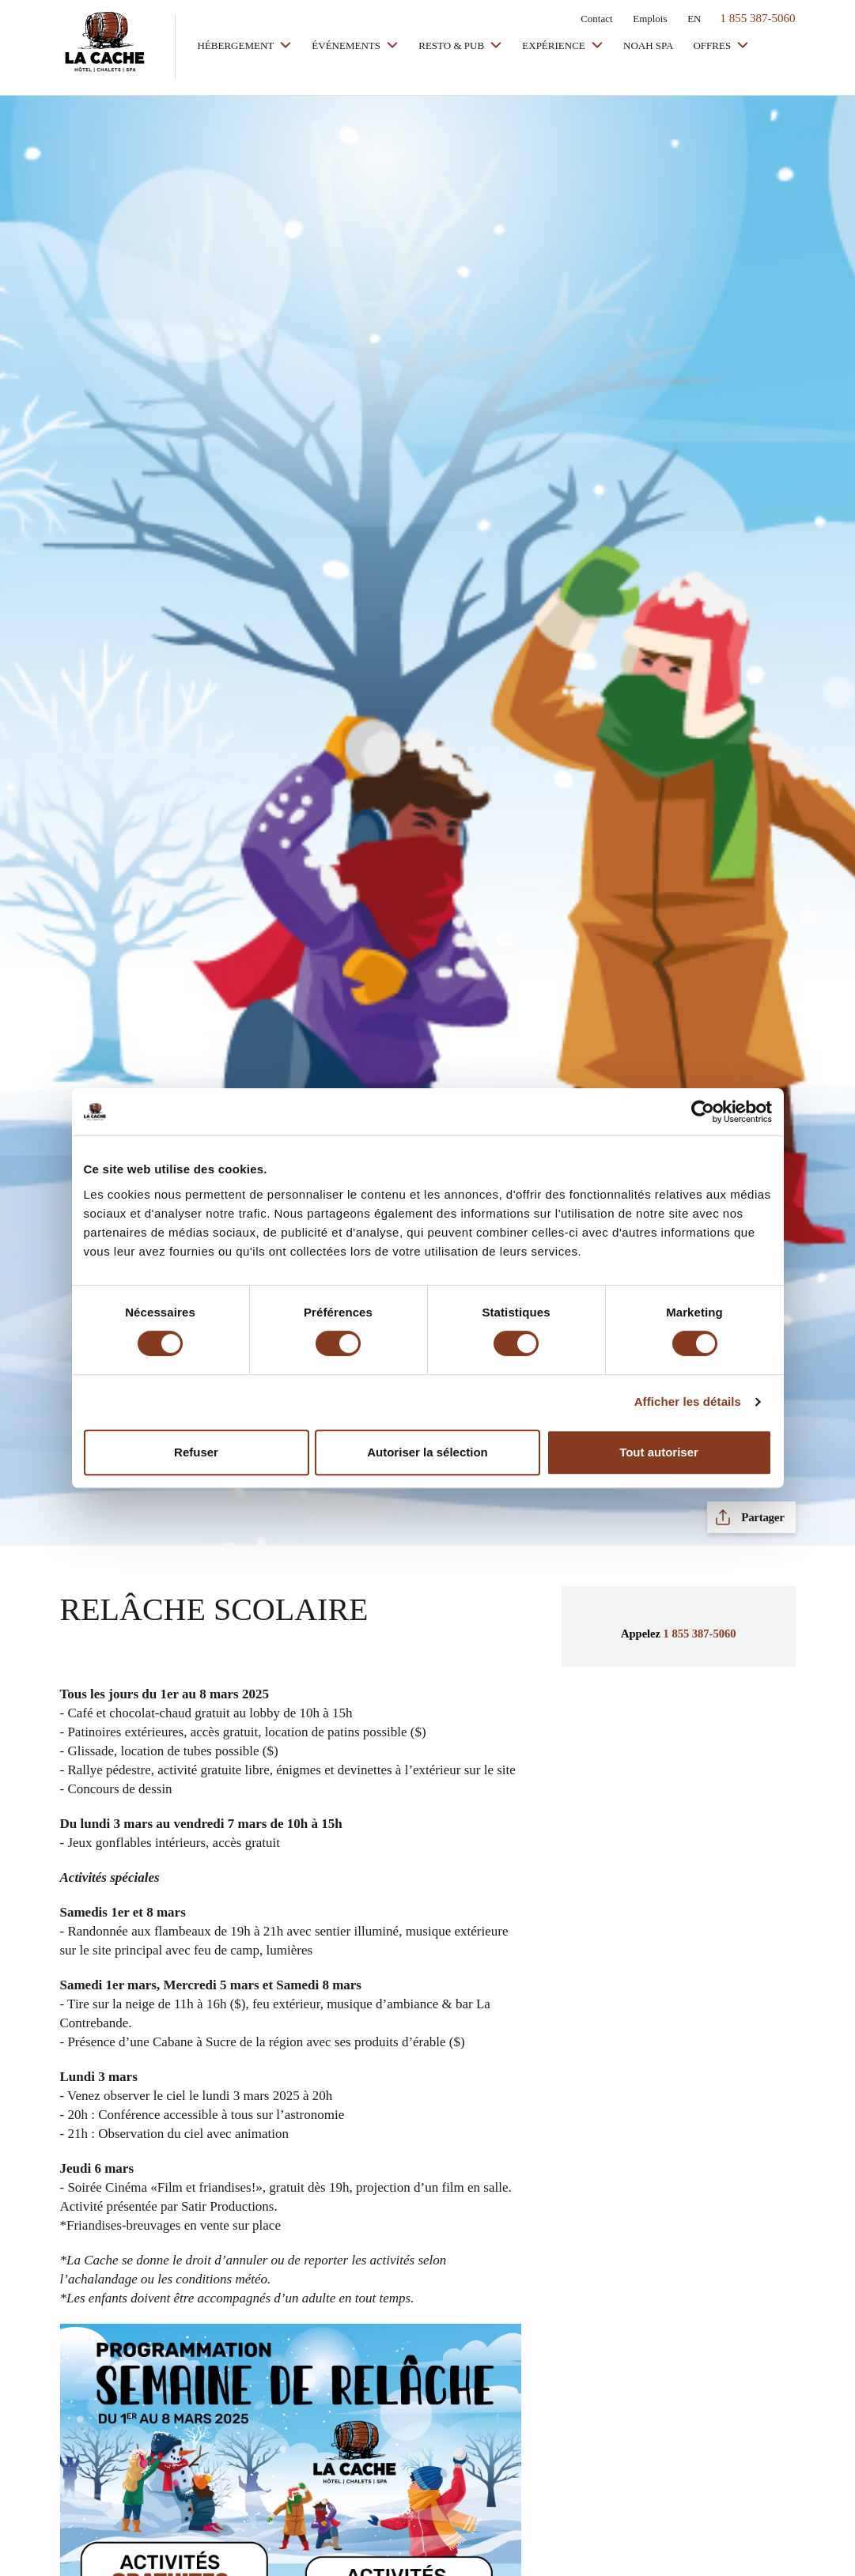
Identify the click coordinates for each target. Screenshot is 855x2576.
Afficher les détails (687, 1401)
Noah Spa (648, 45)
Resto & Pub (452, 45)
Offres (713, 45)
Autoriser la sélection (427, 1452)
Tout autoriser (658, 1452)
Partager (762, 1517)
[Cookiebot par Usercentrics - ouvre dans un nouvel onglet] (703, 1112)
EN (694, 19)
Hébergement (237, 45)
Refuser (196, 1452)
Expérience (555, 45)
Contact (596, 19)
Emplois (650, 19)
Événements (347, 45)
